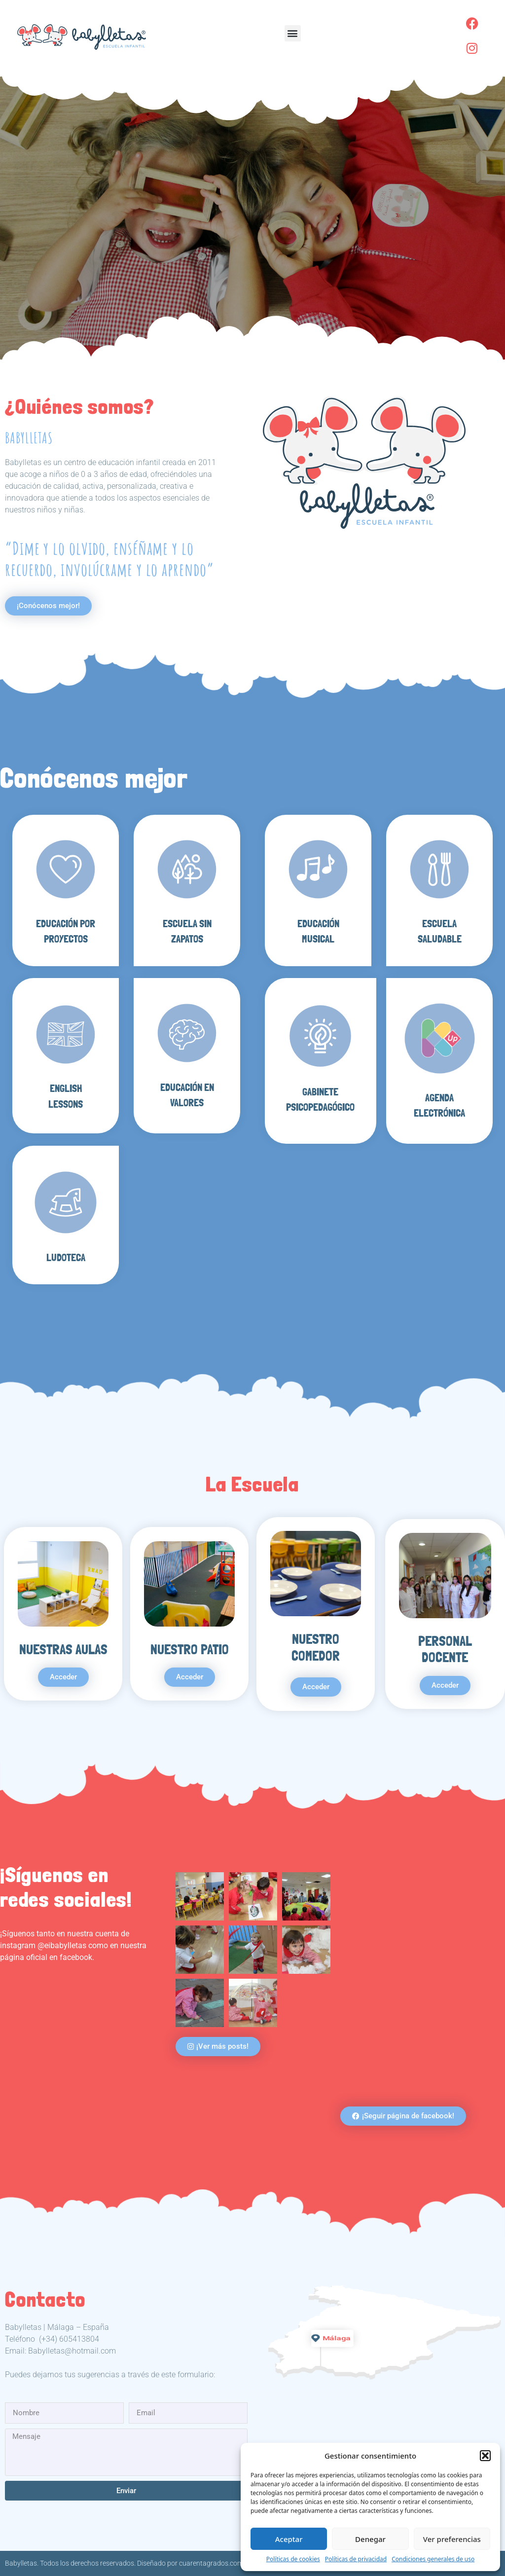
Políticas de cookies (293, 2559)
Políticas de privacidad (356, 2559)
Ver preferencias (452, 2539)
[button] (485, 2456)
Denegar (370, 2539)
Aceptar (289, 2539)
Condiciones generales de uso (433, 2559)
